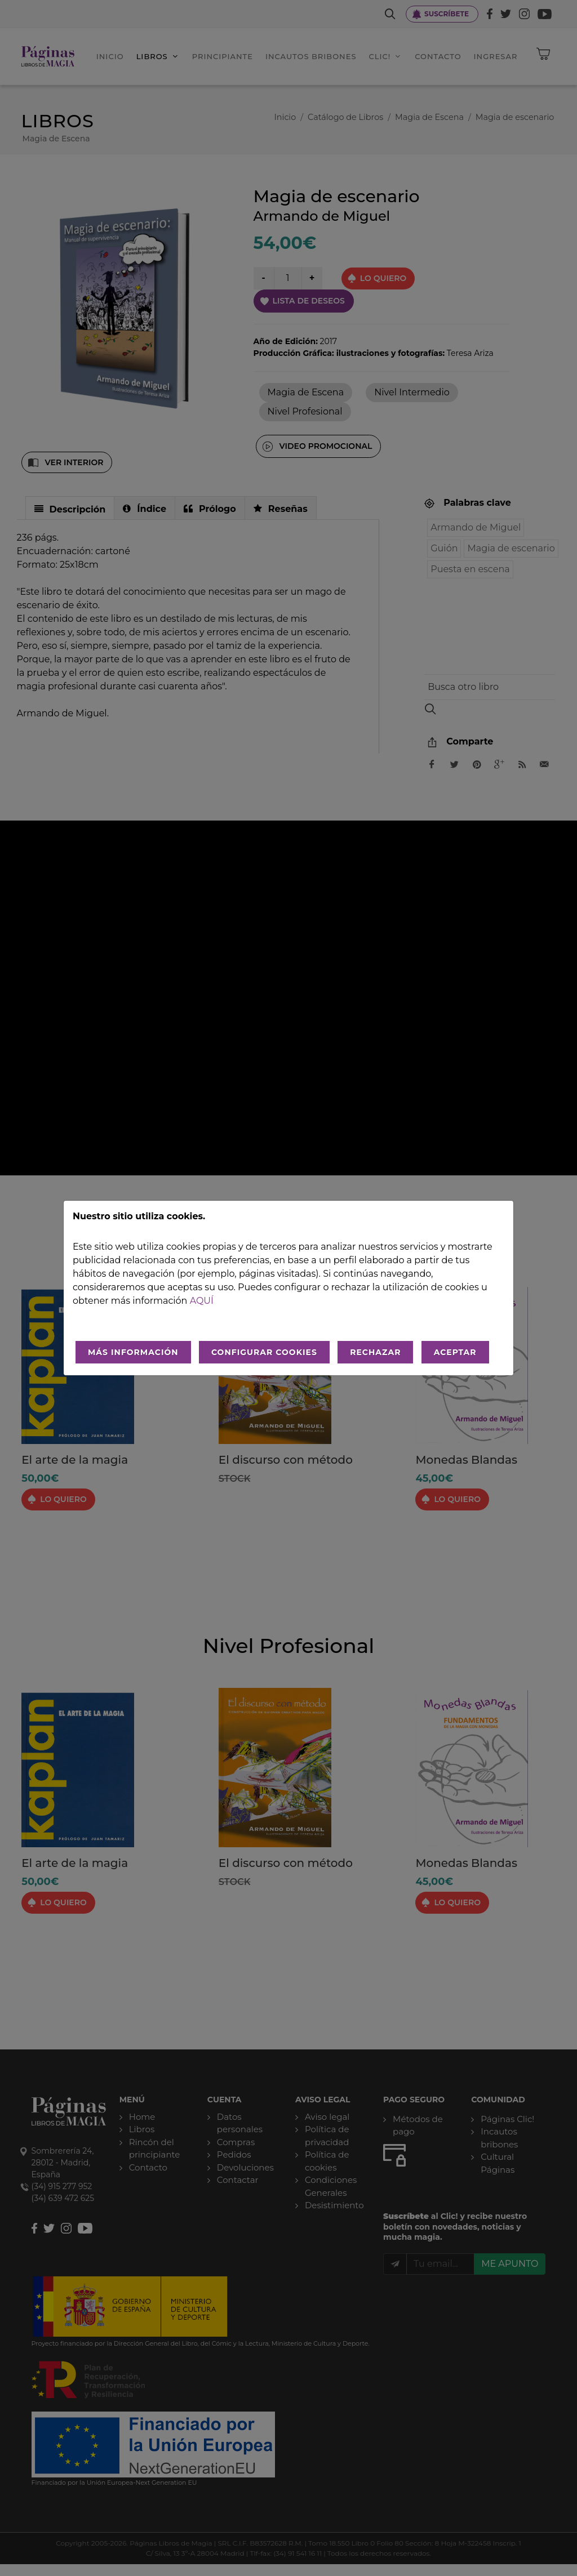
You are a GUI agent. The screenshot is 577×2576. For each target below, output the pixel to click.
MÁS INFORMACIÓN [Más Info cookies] (133, 1352)
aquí (202, 1300)
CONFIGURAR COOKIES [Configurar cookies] (264, 1352)
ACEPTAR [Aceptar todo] (455, 1352)
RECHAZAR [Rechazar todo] (375, 1352)
